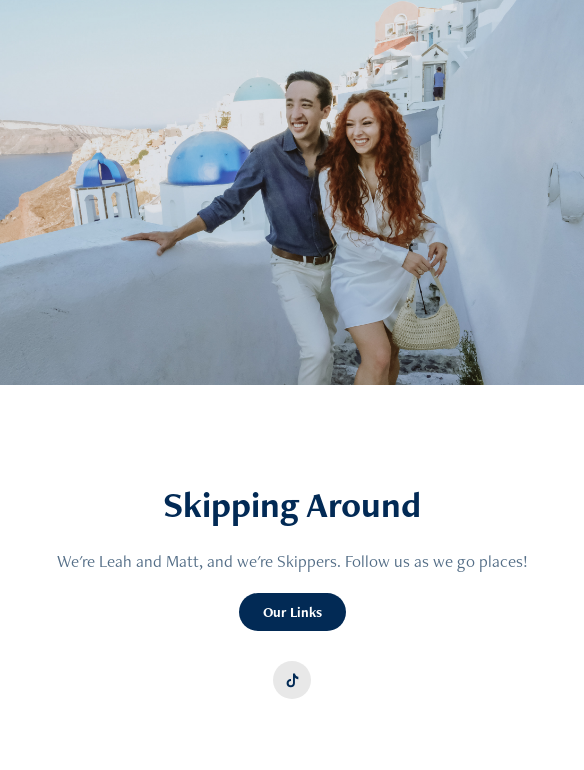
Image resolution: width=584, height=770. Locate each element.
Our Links (292, 612)
